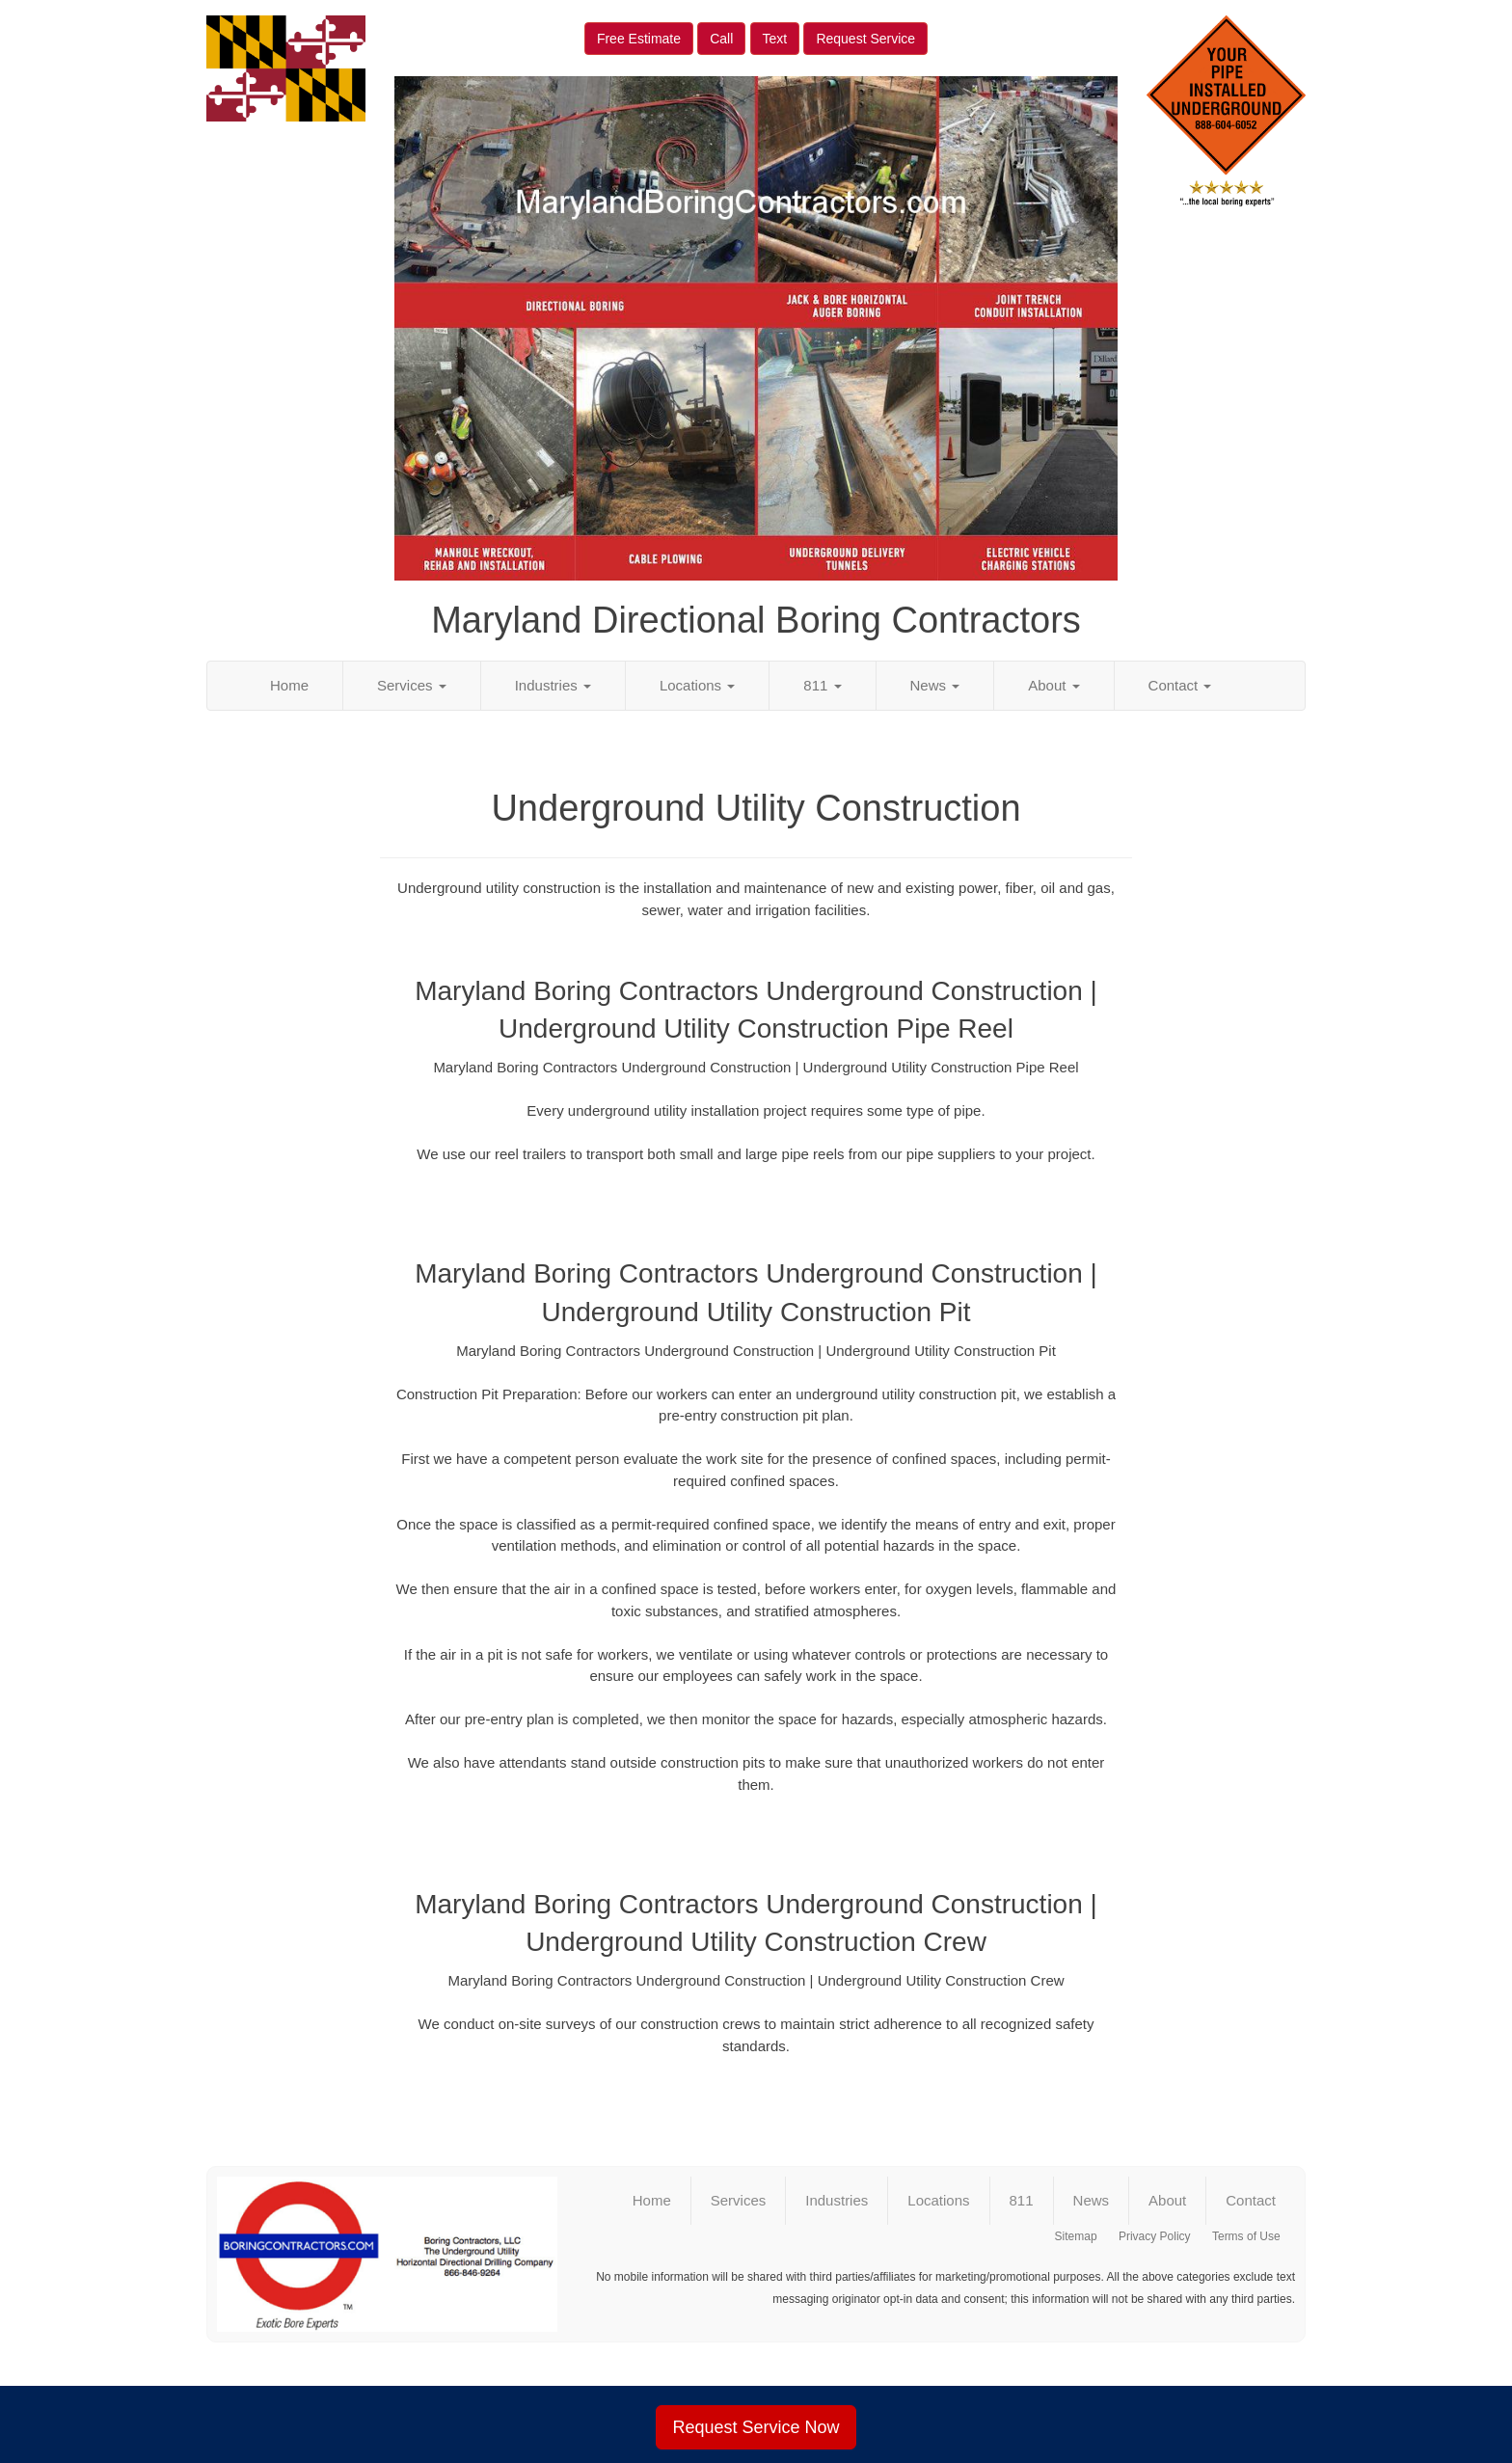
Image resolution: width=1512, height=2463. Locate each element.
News (935, 685)
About (1053, 685)
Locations (697, 685)
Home (289, 685)
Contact (1180, 685)
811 (822, 685)
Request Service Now (755, 2427)
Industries (553, 685)
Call (721, 38)
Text (775, 38)
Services (411, 685)
